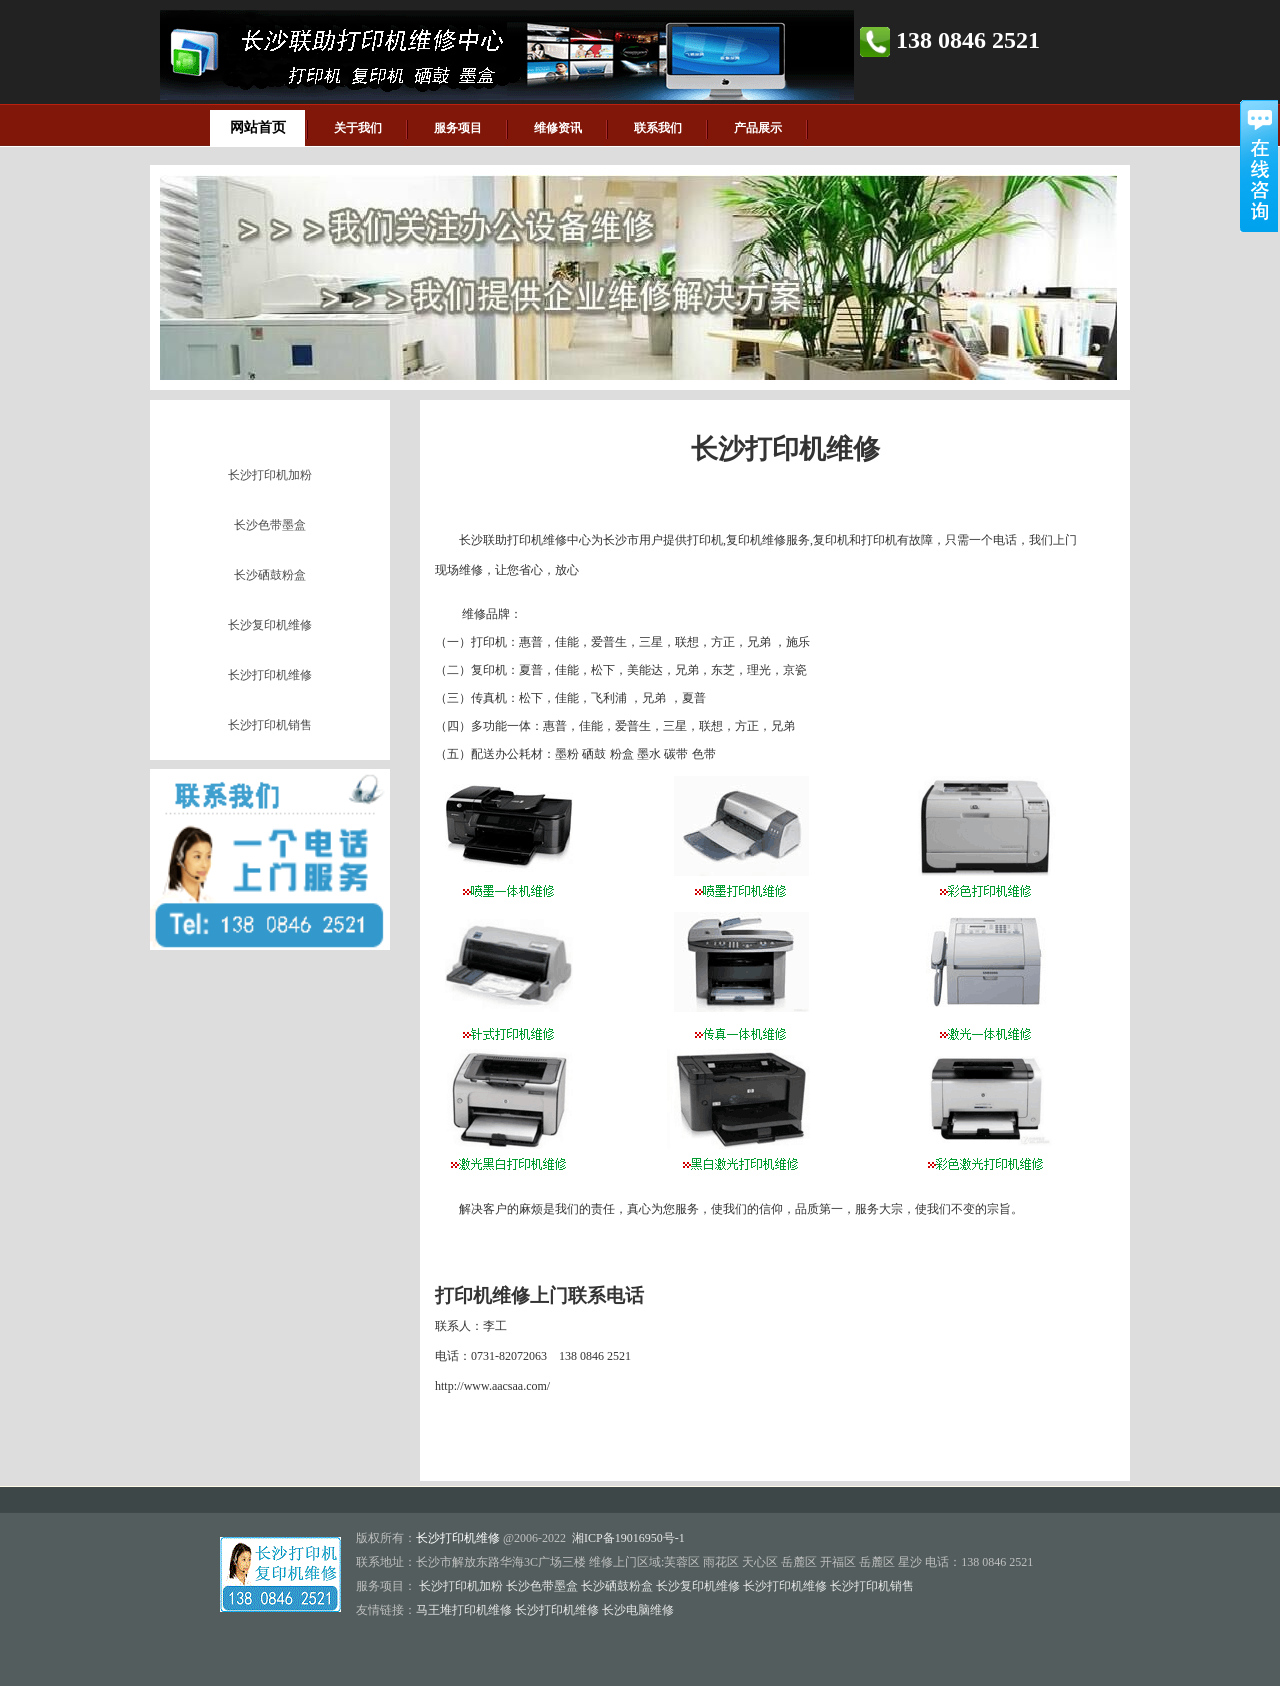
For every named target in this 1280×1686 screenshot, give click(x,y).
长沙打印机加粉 (270, 475)
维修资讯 (558, 128)
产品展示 (758, 128)
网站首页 (258, 127)
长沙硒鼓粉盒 (270, 575)
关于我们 (358, 128)
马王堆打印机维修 (464, 1610)
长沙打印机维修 (270, 675)
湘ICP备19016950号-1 (628, 1538)
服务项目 (458, 128)
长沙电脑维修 (638, 1610)
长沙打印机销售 (270, 725)
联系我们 (658, 128)
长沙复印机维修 (270, 625)
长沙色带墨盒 (270, 525)
